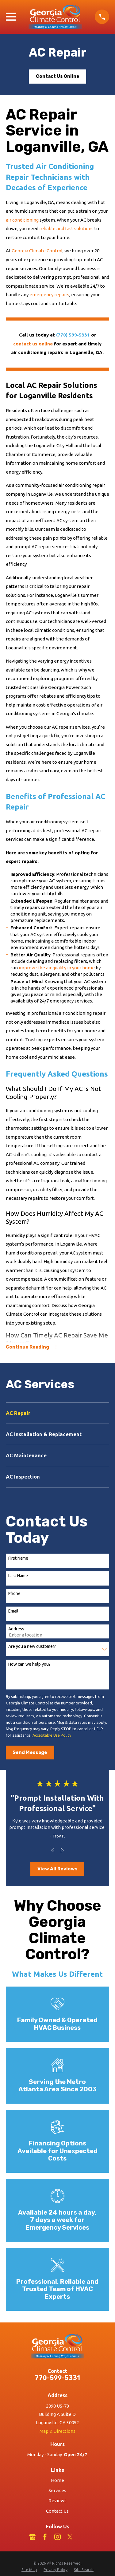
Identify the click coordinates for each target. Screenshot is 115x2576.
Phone (14, 1593)
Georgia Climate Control (37, 250)
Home (57, 2480)
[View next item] (62, 1850)
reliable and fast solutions (66, 228)
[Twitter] (70, 2537)
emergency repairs (49, 294)
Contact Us (57, 2511)
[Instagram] (57, 2537)
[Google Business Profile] (32, 2537)
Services (57, 2490)
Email (13, 1611)
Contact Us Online (57, 76)
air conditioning (22, 220)
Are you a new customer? (32, 1646)
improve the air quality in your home (57, 967)
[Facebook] (45, 2537)
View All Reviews (57, 1869)
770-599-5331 (57, 2377)
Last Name (18, 1575)
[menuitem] (57, 1413)
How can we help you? (29, 1664)
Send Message (30, 1752)
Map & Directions (57, 2431)
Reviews (57, 2500)
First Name (18, 1558)
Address (16, 1628)
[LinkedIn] (82, 2537)
